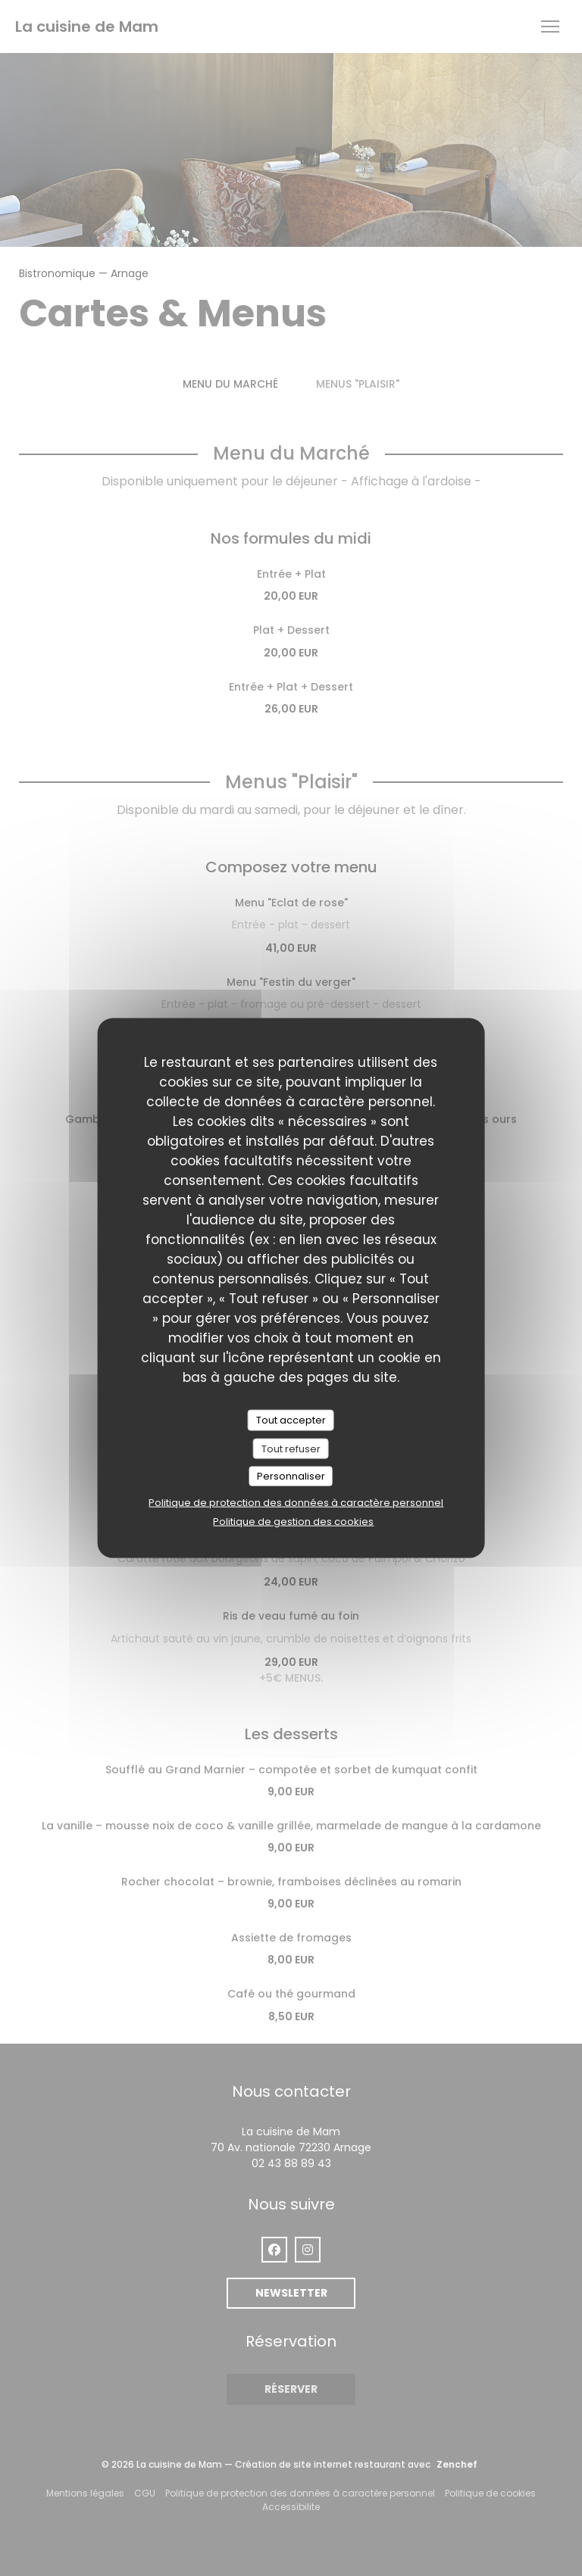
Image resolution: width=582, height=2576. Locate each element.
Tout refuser (291, 1448)
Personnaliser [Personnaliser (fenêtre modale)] (291, 1476)
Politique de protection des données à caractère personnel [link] (296, 1502)
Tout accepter (291, 1420)
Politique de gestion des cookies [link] (293, 1521)
